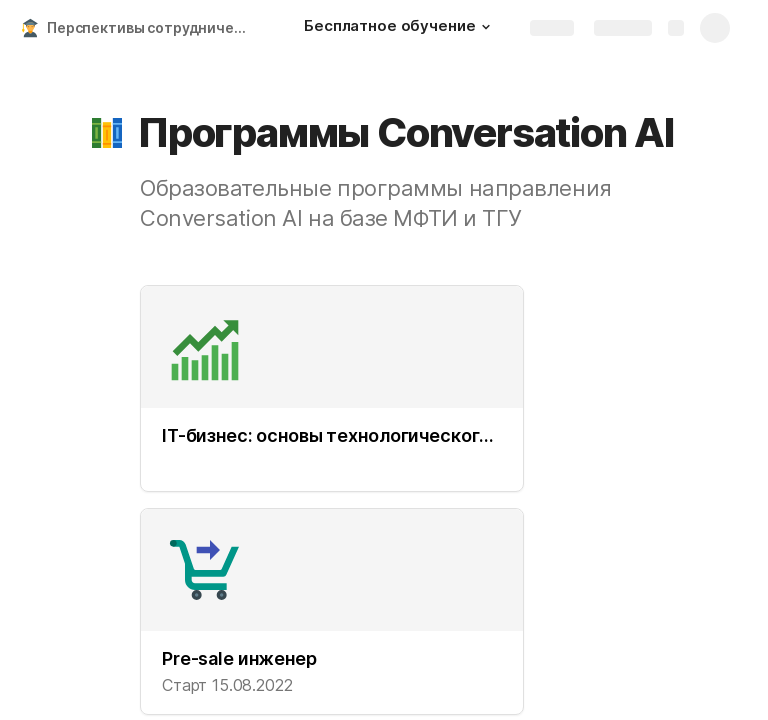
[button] (486, 27)
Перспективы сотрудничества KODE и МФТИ (153, 27)
